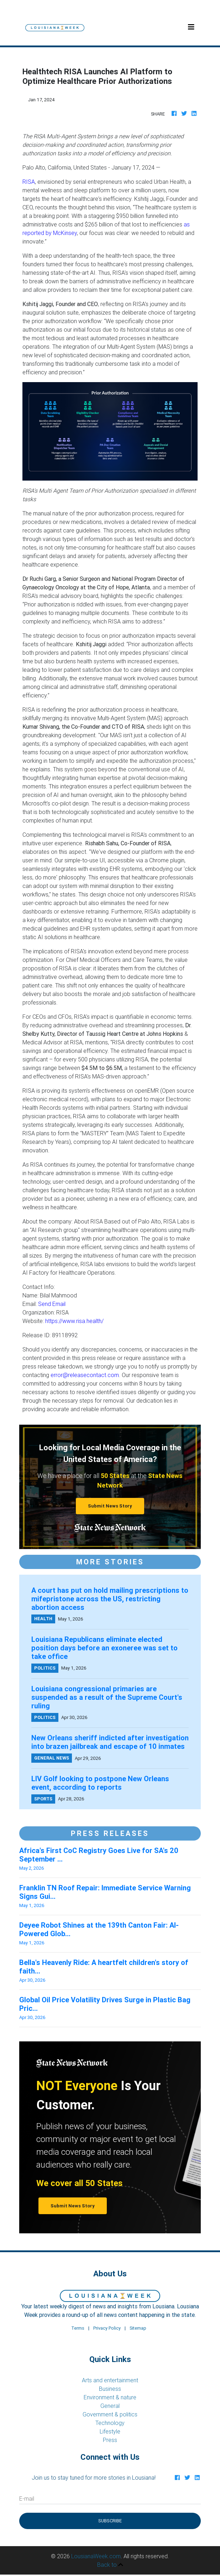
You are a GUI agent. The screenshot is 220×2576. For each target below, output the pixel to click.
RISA (28, 181)
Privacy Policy (107, 2328)
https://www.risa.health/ (74, 1320)
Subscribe (110, 2521)
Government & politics (110, 2414)
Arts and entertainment (110, 2380)
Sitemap (138, 2328)
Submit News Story (110, 1506)
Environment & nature (110, 2397)
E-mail (26, 2498)
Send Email (52, 1303)
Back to (110, 2564)
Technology (110, 2422)
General (110, 2405)
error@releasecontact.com (85, 1374)
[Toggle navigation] (191, 27)
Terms (77, 2328)
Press (110, 2439)
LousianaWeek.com (96, 2556)
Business (110, 2388)
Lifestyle (110, 2431)
